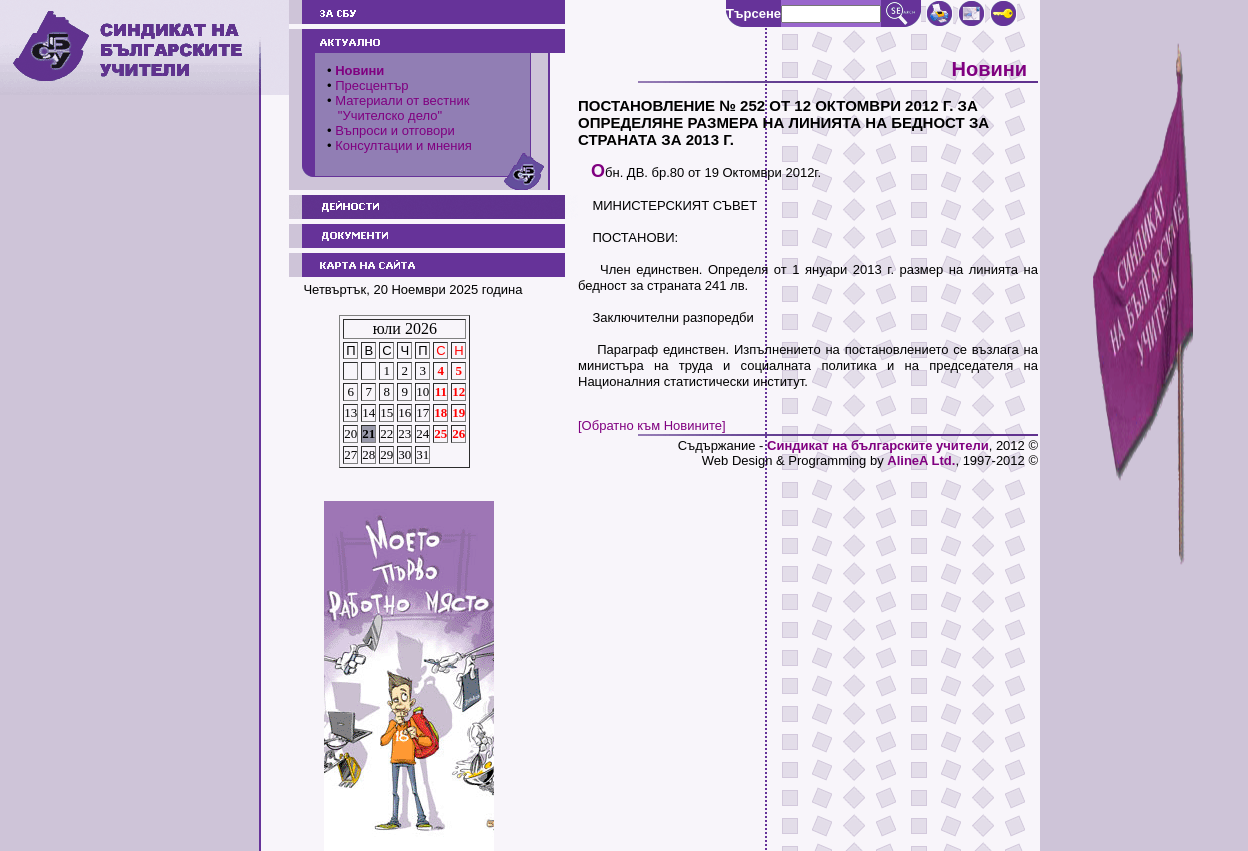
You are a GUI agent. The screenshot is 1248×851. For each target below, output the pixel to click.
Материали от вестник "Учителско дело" (398, 108)
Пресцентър (371, 85)
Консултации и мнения (403, 145)
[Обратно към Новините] (652, 425)
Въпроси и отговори (395, 130)
